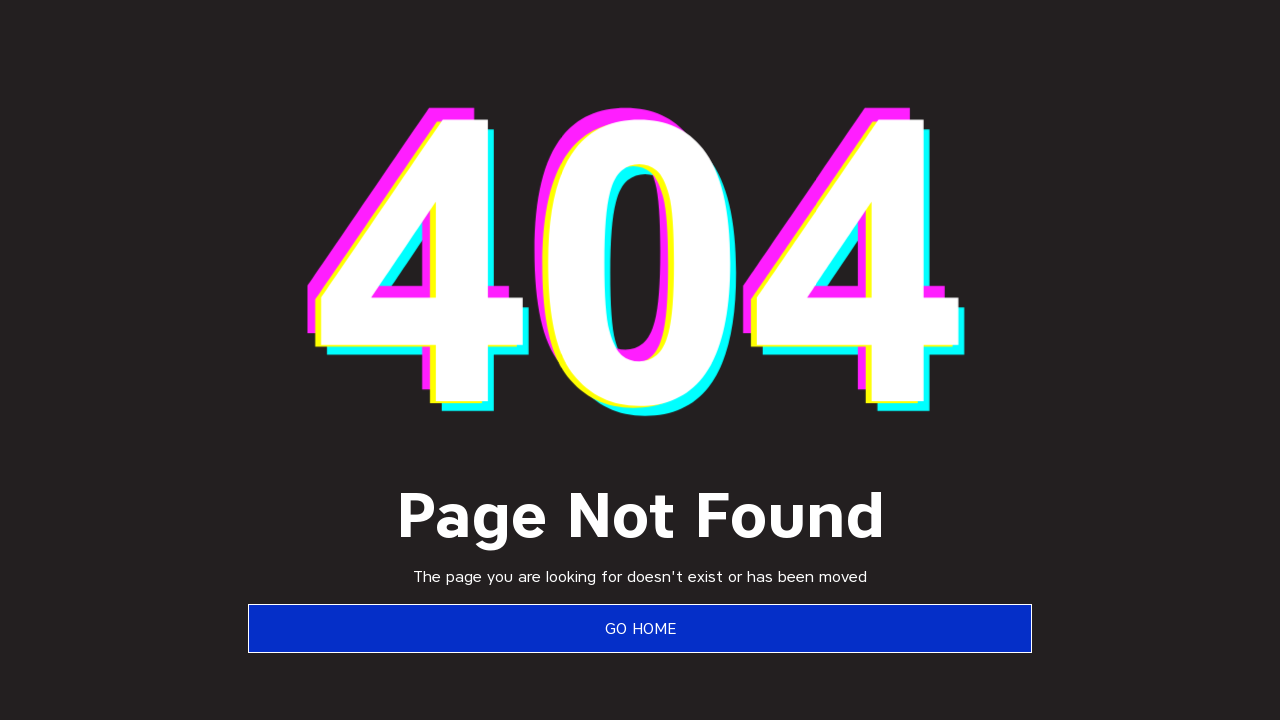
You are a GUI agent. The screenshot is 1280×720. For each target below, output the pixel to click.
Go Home (640, 628)
